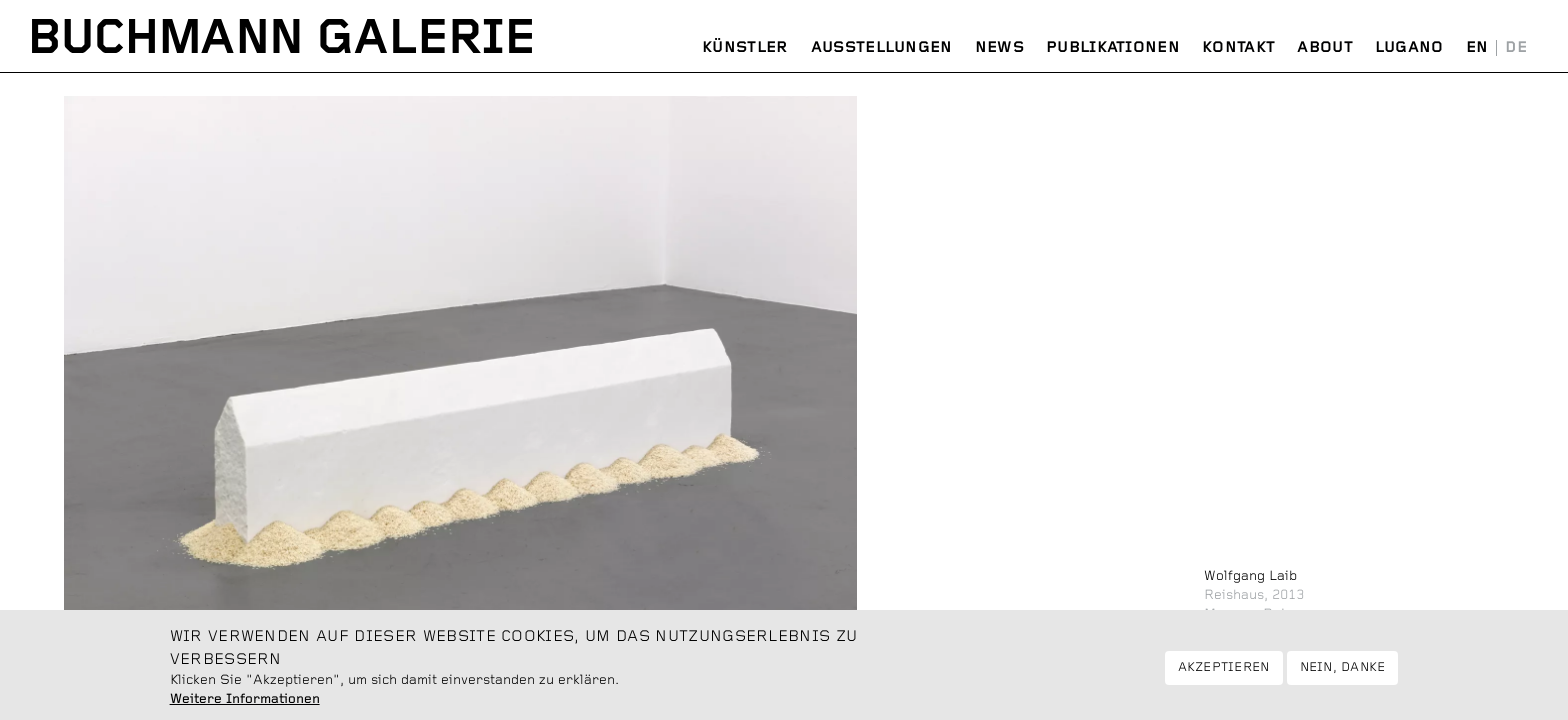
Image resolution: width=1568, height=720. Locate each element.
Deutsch (1516, 48)
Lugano (1409, 47)
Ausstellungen (882, 47)
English (1477, 48)
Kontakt (1238, 47)
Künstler (745, 47)
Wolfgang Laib (1250, 576)
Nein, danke (1343, 671)
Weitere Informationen (245, 703)
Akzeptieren (1224, 671)
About (1325, 47)
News (999, 47)
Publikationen (1113, 47)
